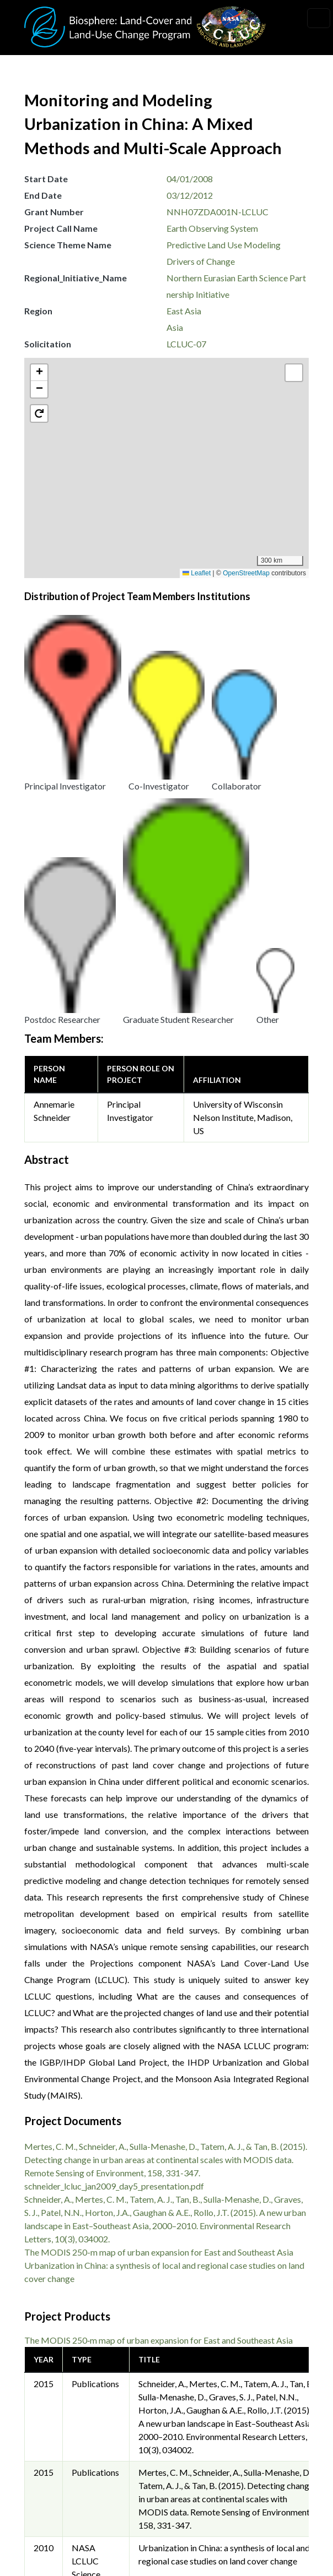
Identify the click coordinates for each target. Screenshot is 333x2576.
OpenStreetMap (246, 573)
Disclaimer (54, 2519)
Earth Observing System (212, 228)
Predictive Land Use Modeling (223, 244)
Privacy (48, 2469)
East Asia (183, 311)
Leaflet (196, 573)
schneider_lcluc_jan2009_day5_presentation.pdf (114, 1817)
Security (50, 2494)
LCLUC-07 (186, 344)
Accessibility (58, 2544)
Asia (174, 327)
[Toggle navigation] (318, 18)
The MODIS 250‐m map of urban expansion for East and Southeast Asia (158, 1972)
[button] (172, 477)
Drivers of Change (200, 261)
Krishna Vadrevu (205, 2375)
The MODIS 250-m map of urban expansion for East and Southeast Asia (158, 1883)
